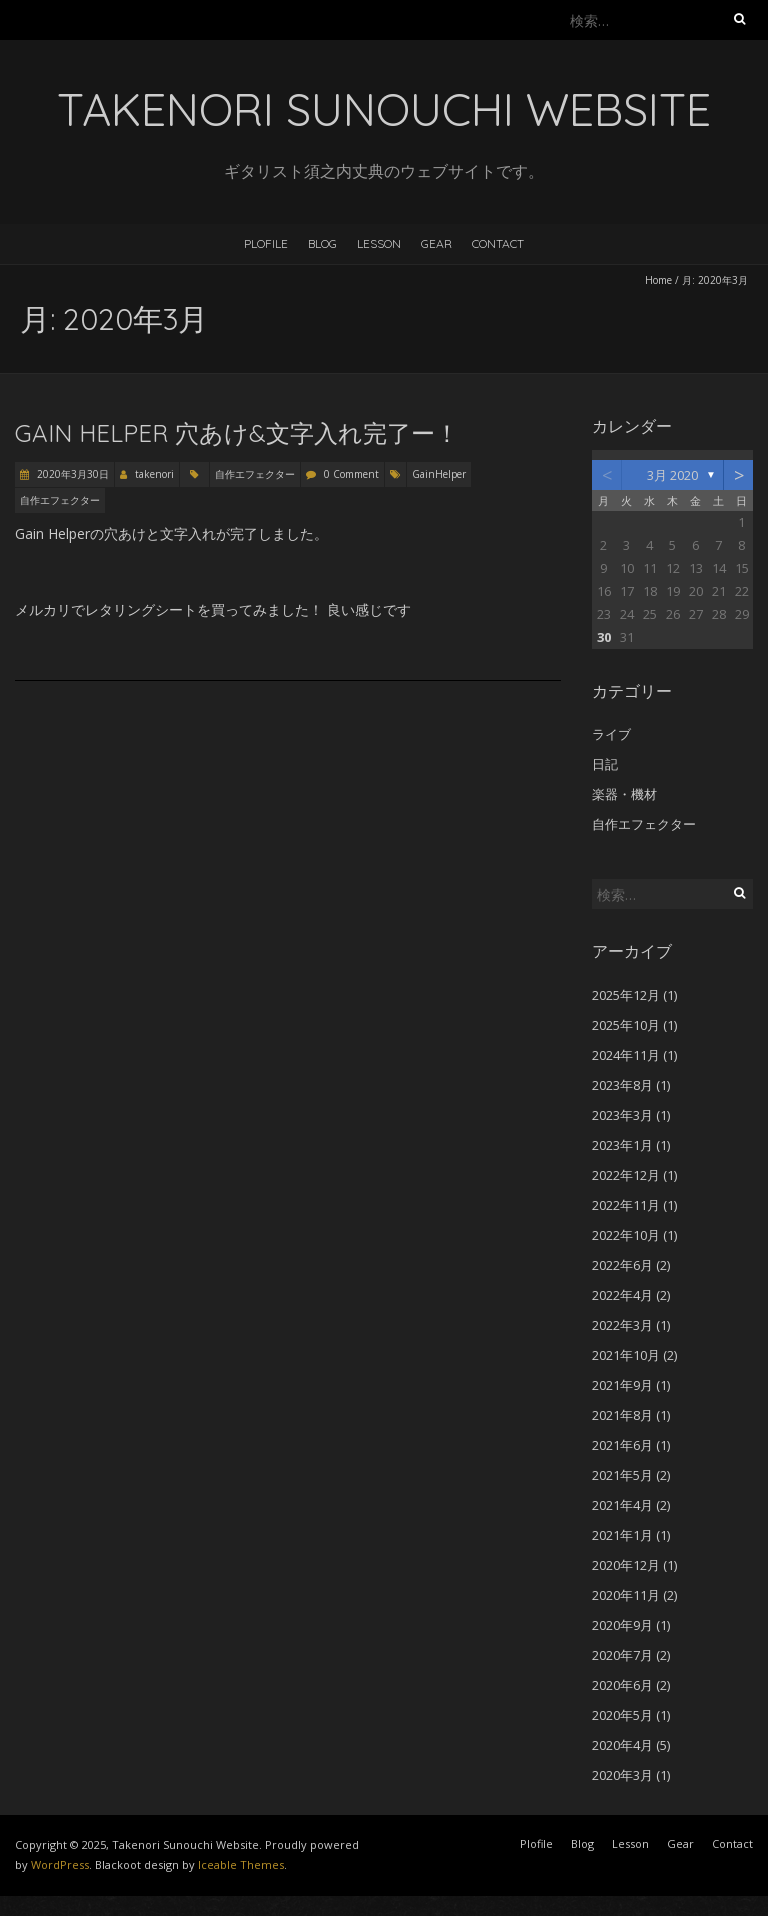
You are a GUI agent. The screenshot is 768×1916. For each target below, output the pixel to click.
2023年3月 (622, 1115)
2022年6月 (622, 1265)
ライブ (611, 734)
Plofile (266, 243)
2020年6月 (622, 1685)
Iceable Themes (241, 1864)
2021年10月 (626, 1355)
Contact (498, 243)
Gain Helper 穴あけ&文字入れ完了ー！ (237, 433)
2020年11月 (626, 1595)
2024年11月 (626, 1055)
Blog (322, 243)
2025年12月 (626, 995)
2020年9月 (622, 1625)
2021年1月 (622, 1535)
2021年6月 (622, 1445)
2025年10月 (626, 1025)
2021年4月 (622, 1505)
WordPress (60, 1864)
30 (604, 637)
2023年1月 (622, 1145)
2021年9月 (622, 1385)
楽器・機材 (624, 794)
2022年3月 (622, 1325)
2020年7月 (622, 1655)
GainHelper (439, 474)
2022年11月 (626, 1205)
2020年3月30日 (71, 474)
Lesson (379, 243)
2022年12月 (626, 1175)
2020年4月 (622, 1745)
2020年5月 (622, 1715)
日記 (605, 764)
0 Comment (351, 474)
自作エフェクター (255, 474)
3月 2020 (672, 475)
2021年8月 (622, 1415)
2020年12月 (626, 1565)
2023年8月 (622, 1085)
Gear (436, 243)
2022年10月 (626, 1235)
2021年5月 (622, 1475)
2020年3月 (622, 1775)
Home (658, 280)
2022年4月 (622, 1295)
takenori (154, 474)
